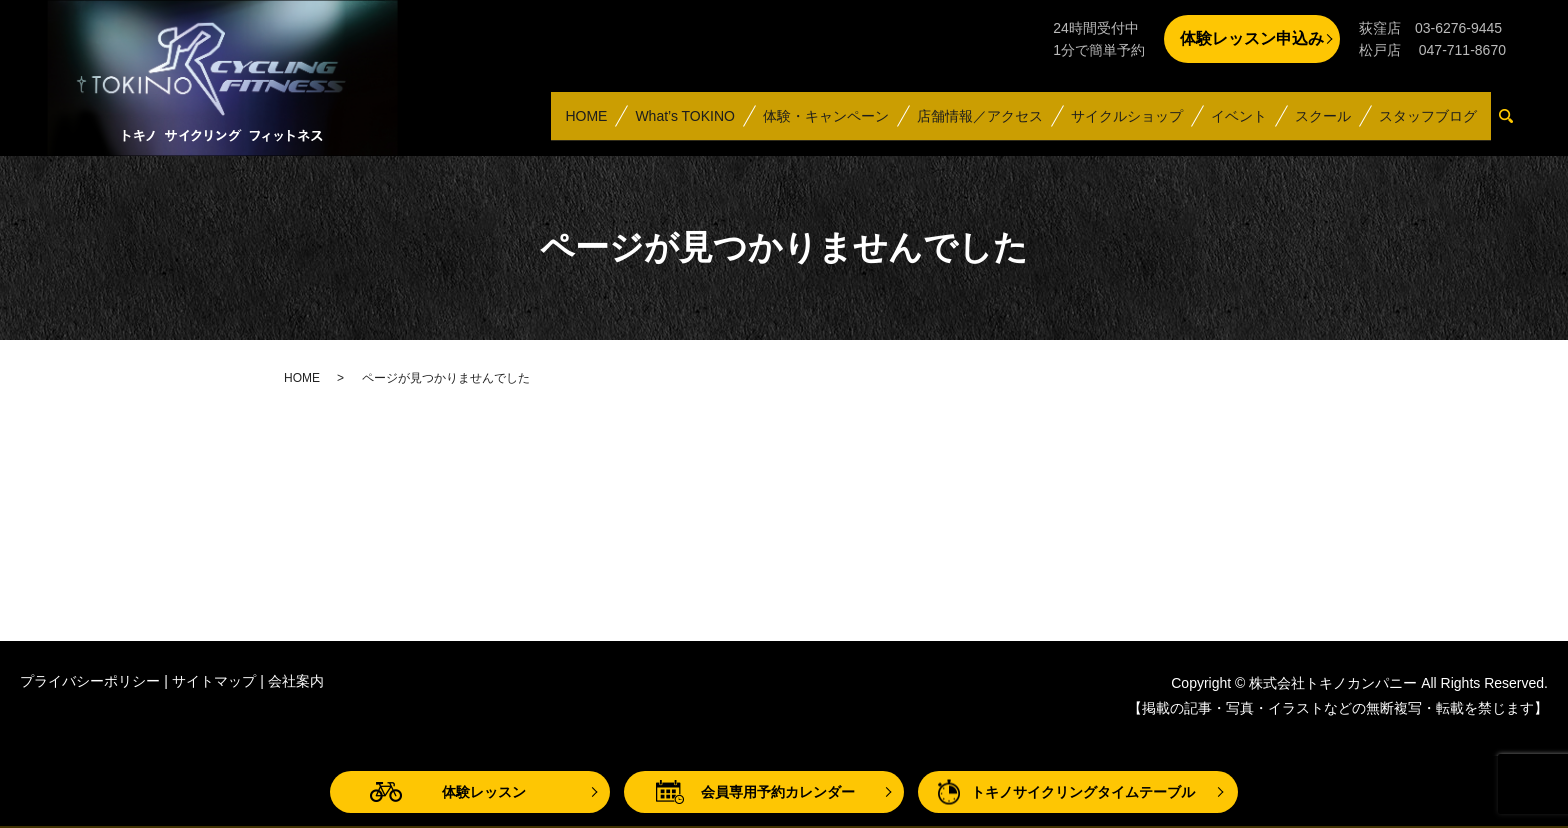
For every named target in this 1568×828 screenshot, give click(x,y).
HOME (585, 124)
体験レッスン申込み (1252, 38)
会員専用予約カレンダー (778, 792)
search (1514, 125)
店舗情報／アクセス (979, 124)
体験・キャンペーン (825, 124)
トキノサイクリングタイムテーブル (1083, 792)
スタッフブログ (1428, 124)
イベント (1238, 124)
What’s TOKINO (684, 124)
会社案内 (296, 681)
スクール (1323, 124)
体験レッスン (484, 792)
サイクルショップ (1126, 124)
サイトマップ (214, 681)
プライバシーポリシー (90, 681)
